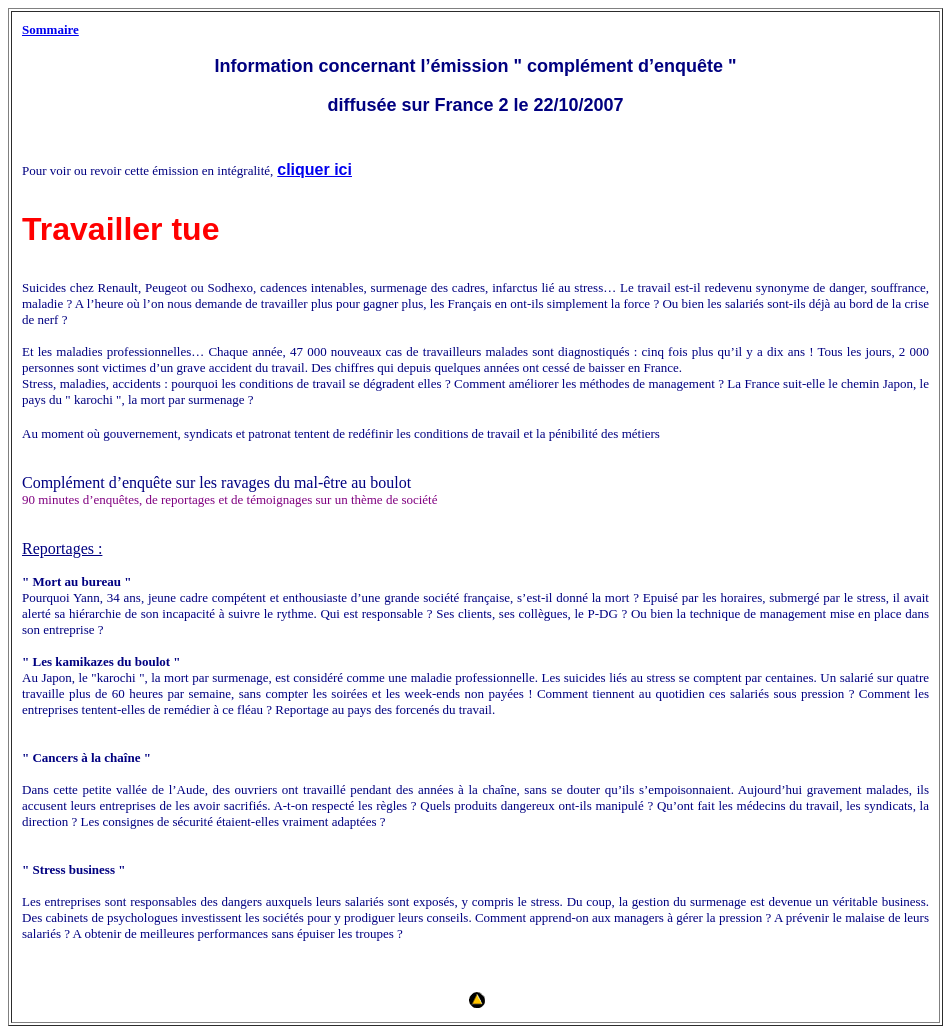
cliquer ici (314, 169)
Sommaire (50, 29)
